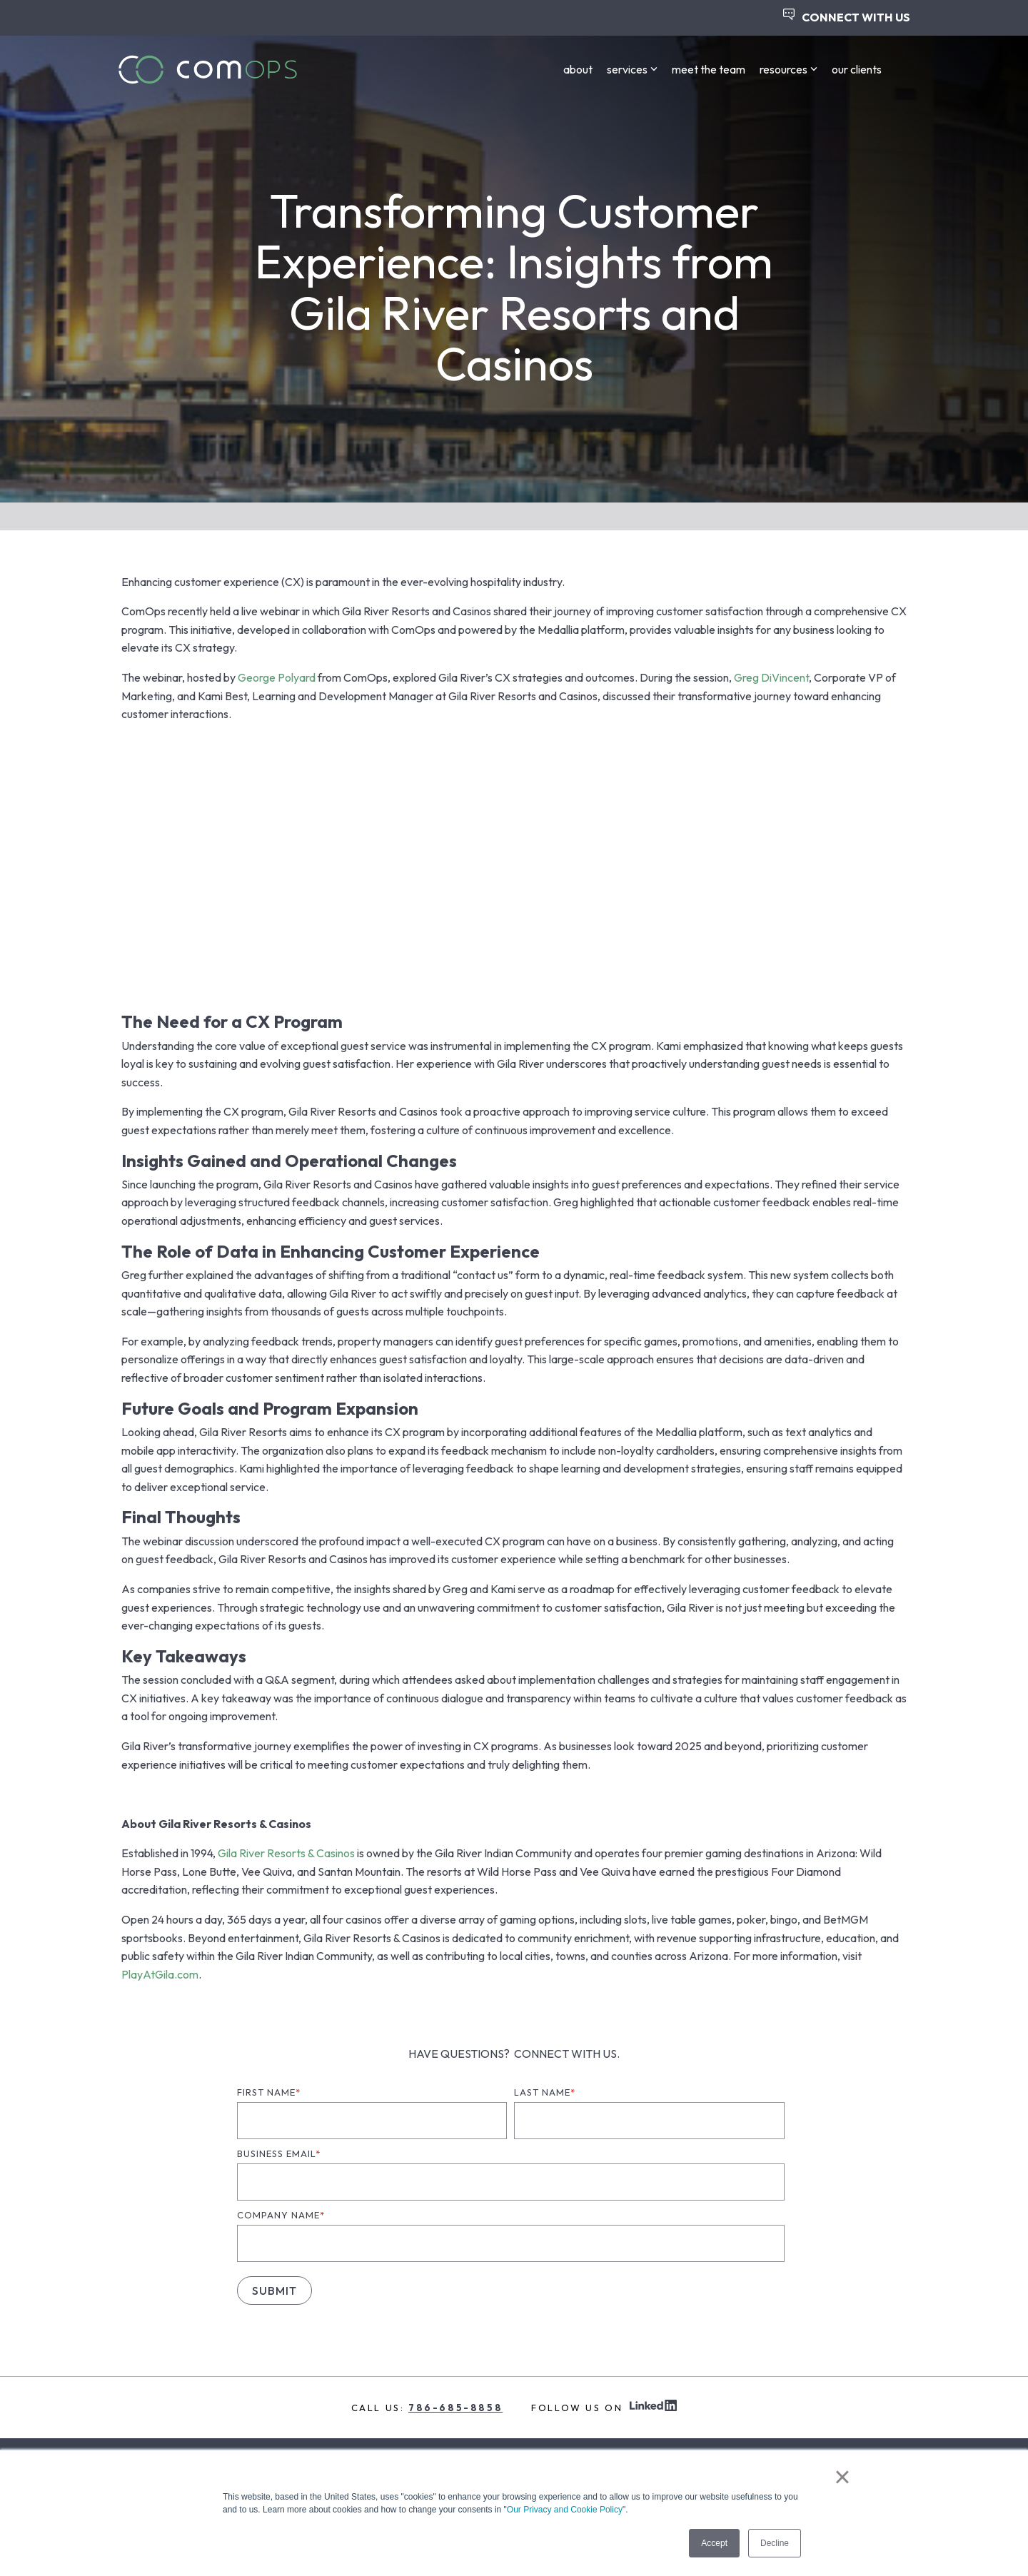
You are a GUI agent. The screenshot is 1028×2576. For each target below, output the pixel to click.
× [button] (842, 2476)
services (632, 69)
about (578, 69)
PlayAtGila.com (159, 1974)
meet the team (708, 69)
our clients (857, 69)
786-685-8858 (455, 2407)
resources (788, 69)
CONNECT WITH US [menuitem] (846, 16)
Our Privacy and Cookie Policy (565, 2510)
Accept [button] (714, 2543)
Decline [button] (774, 2543)
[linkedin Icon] (653, 2407)
